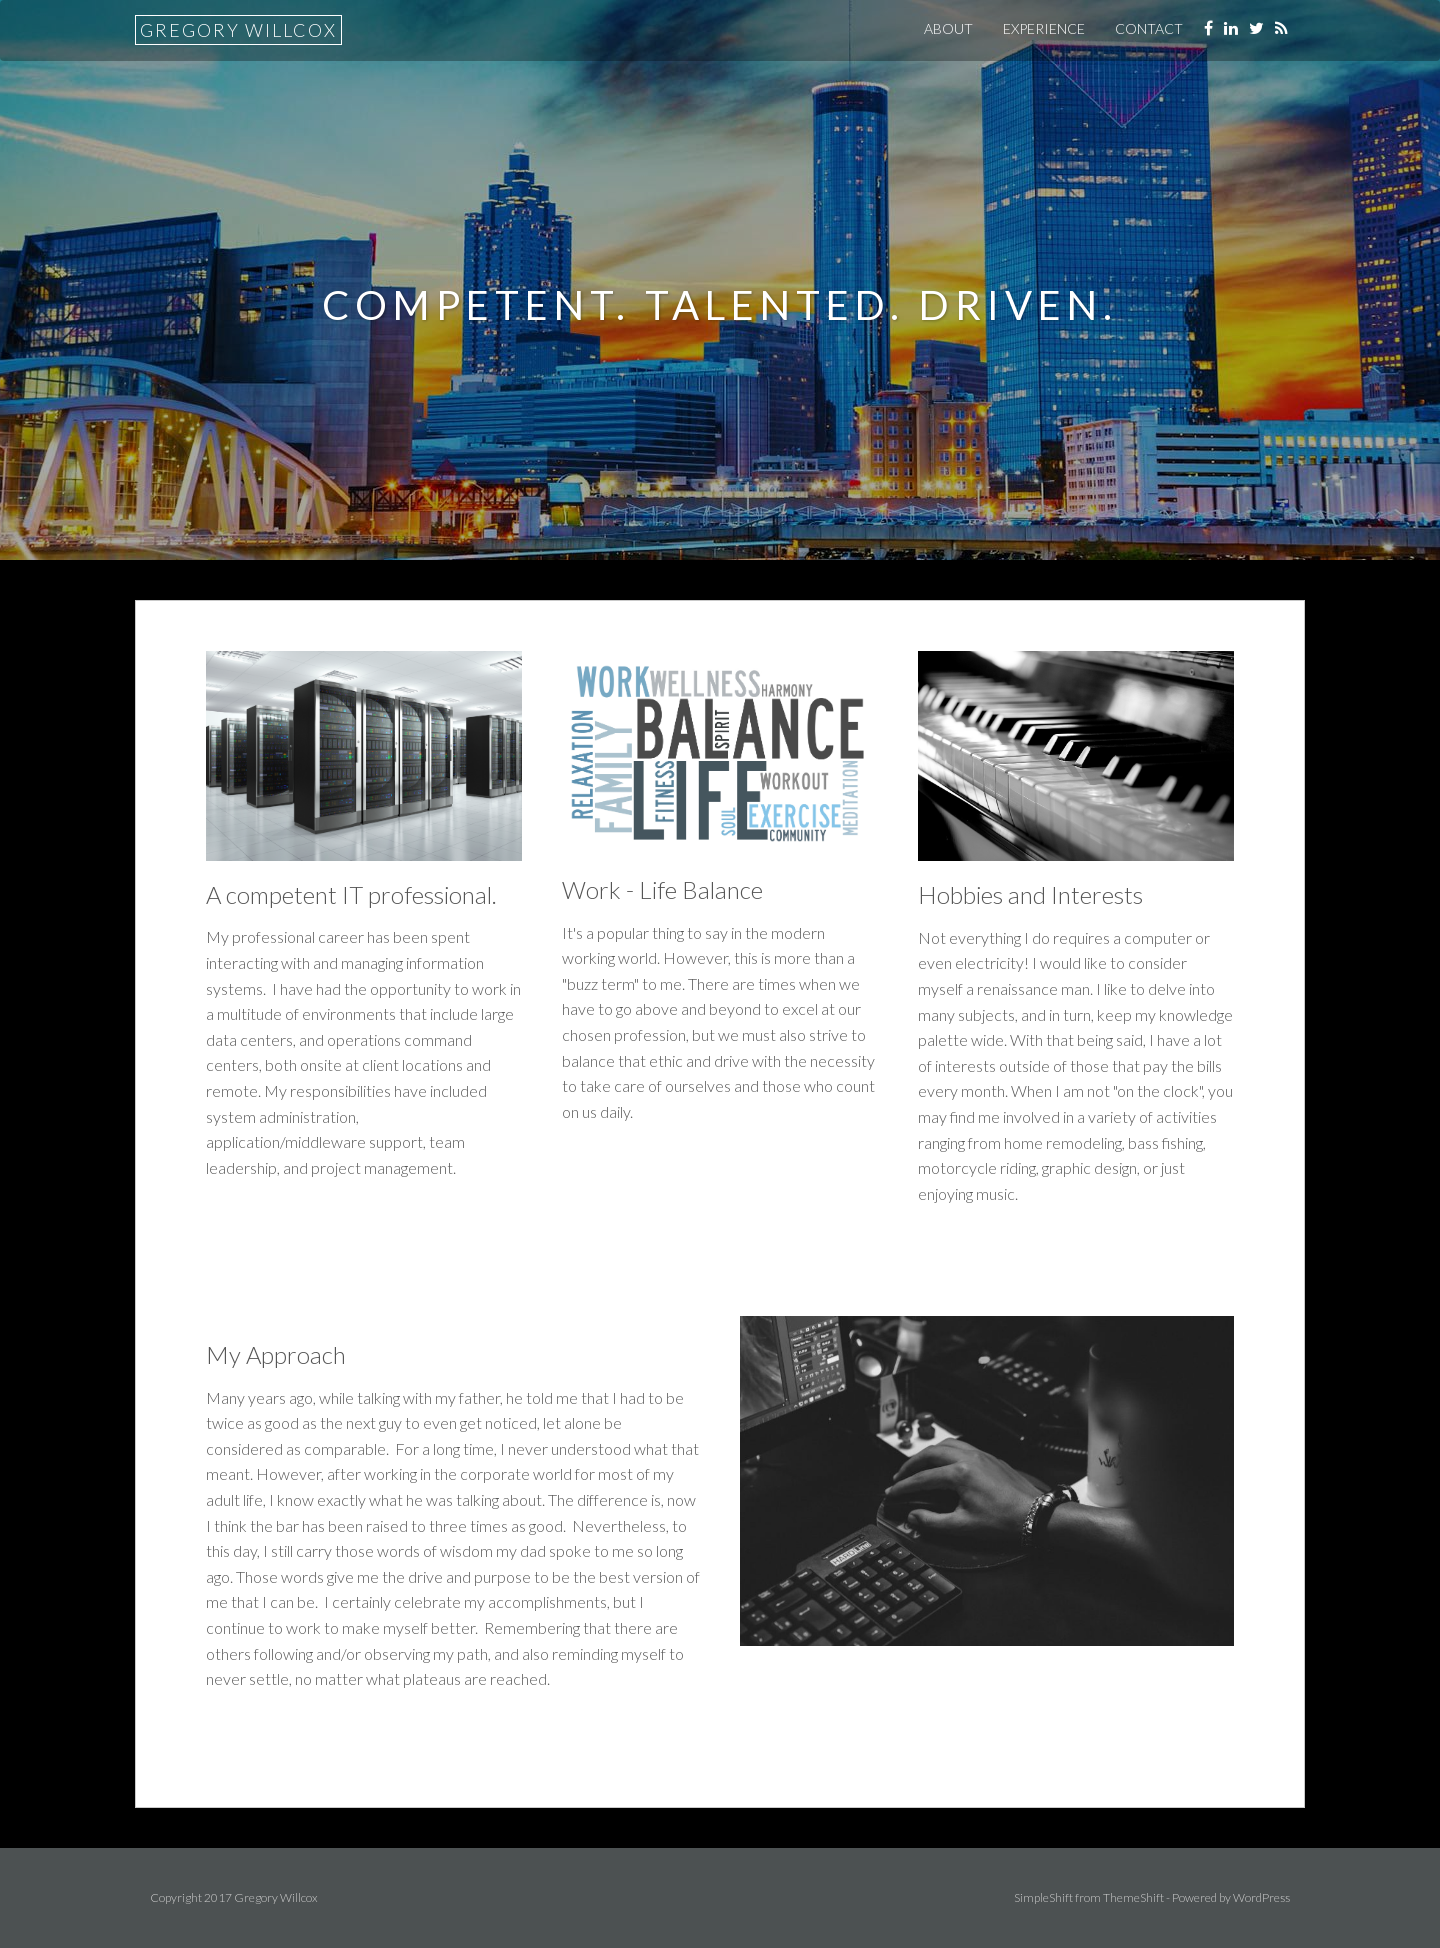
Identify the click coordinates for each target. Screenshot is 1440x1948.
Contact (1149, 28)
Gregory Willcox (238, 30)
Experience (1044, 28)
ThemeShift (1133, 1897)
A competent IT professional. (351, 894)
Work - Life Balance (662, 889)
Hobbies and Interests (1030, 894)
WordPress (1261, 1897)
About (948, 28)
